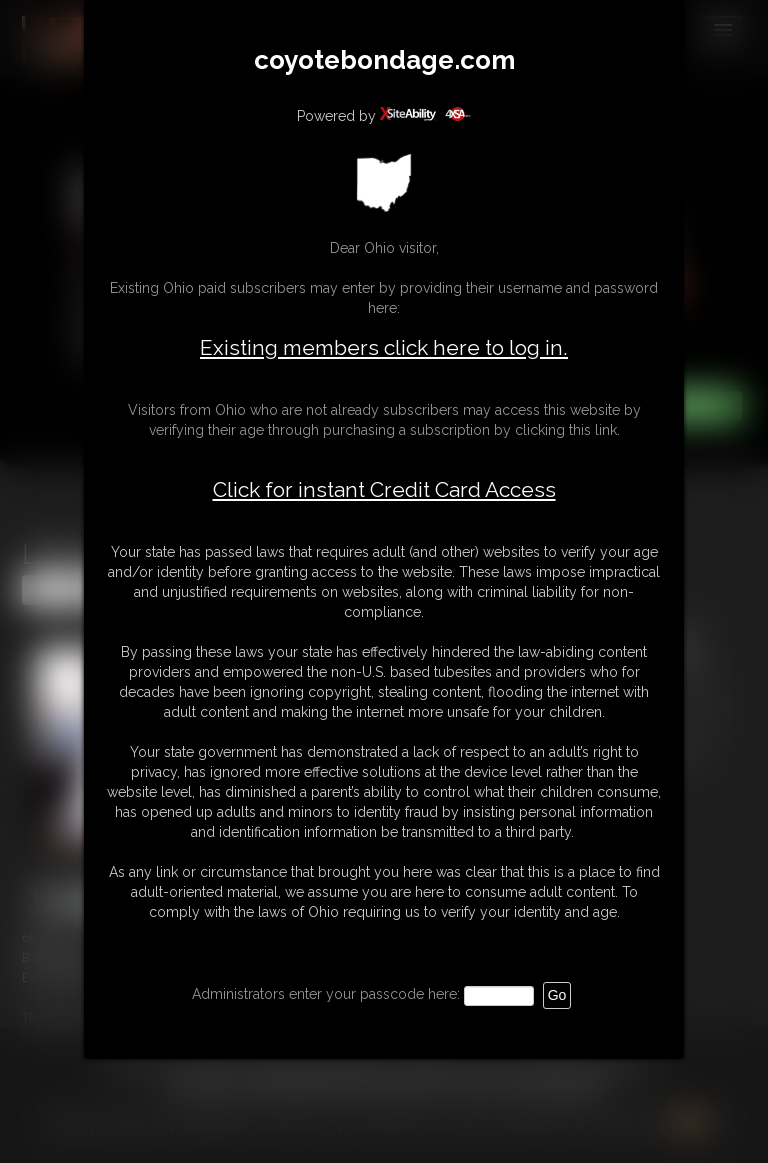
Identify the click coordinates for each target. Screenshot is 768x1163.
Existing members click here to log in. (384, 347)
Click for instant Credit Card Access (384, 490)
